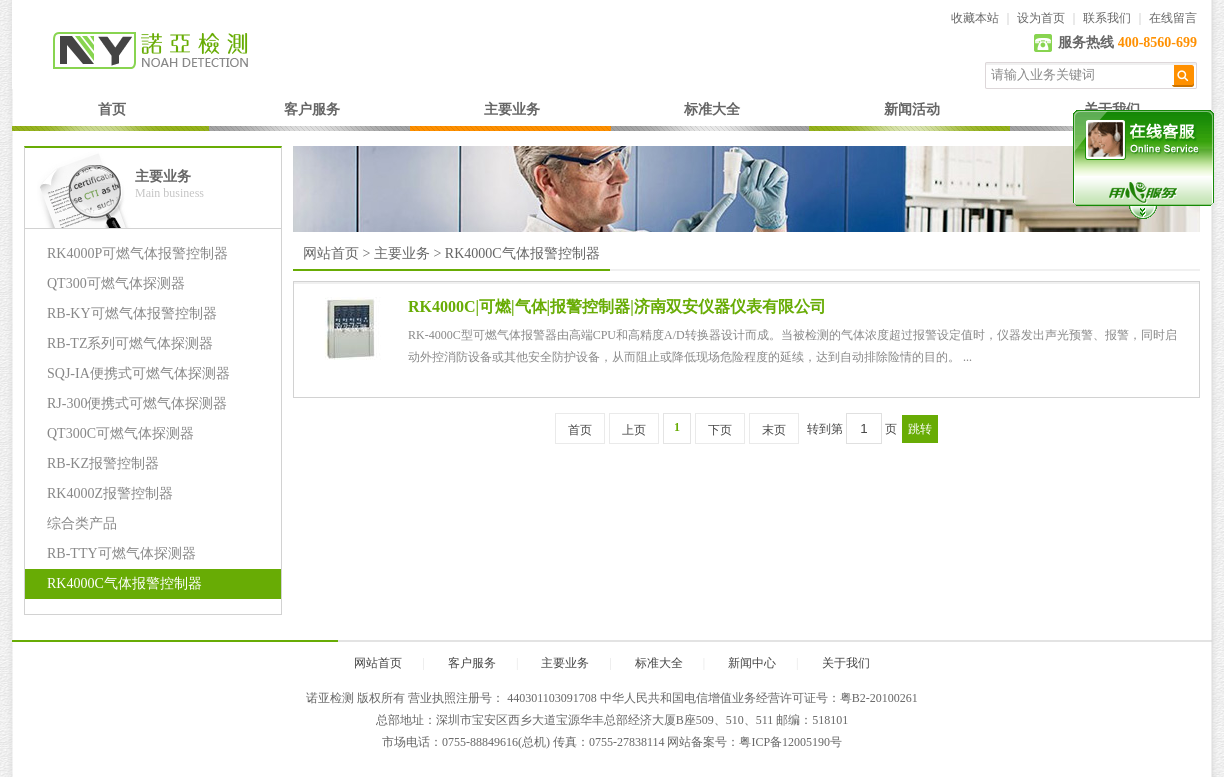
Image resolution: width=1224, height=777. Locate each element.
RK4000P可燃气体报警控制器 (137, 253)
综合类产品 (82, 523)
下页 (720, 430)
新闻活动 (912, 109)
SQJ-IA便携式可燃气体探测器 (138, 373)
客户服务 (312, 109)
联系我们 (1107, 18)
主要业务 (512, 109)
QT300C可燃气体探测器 (120, 433)
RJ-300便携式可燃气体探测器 (137, 403)
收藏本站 (975, 18)
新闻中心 (752, 663)
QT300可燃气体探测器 (116, 283)
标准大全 (712, 109)
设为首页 (1041, 18)
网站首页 (331, 253)
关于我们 (846, 663)
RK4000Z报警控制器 (110, 493)
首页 (112, 109)
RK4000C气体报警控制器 (124, 583)
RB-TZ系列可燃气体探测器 (130, 343)
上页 (634, 430)
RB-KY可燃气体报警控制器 (132, 313)
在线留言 (1173, 18)
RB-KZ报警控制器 (103, 463)
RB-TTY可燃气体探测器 (121, 553)
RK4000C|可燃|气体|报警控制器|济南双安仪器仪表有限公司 (617, 306)
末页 (774, 430)
